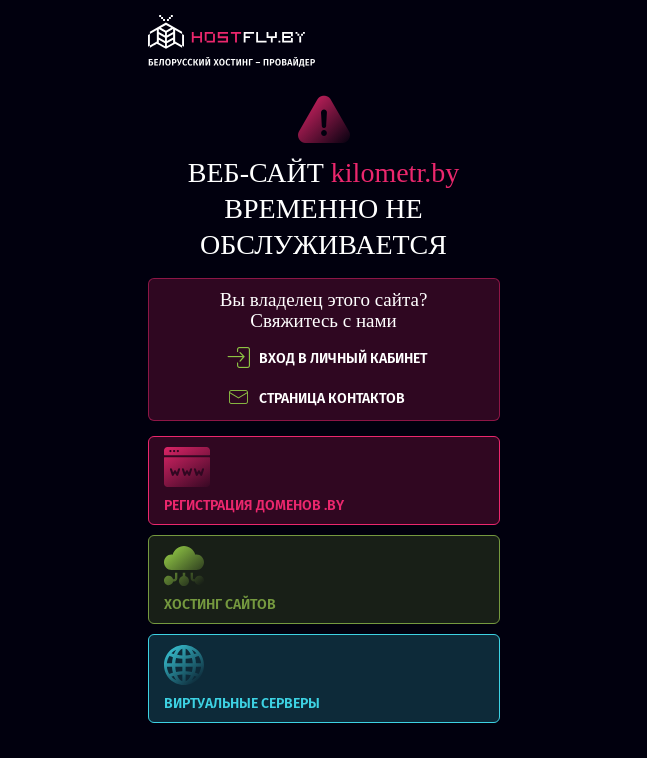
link (232, 46)
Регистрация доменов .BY (324, 480)
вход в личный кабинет (327, 358)
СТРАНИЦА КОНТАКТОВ (316, 398)
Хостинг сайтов (324, 579)
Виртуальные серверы (324, 678)
